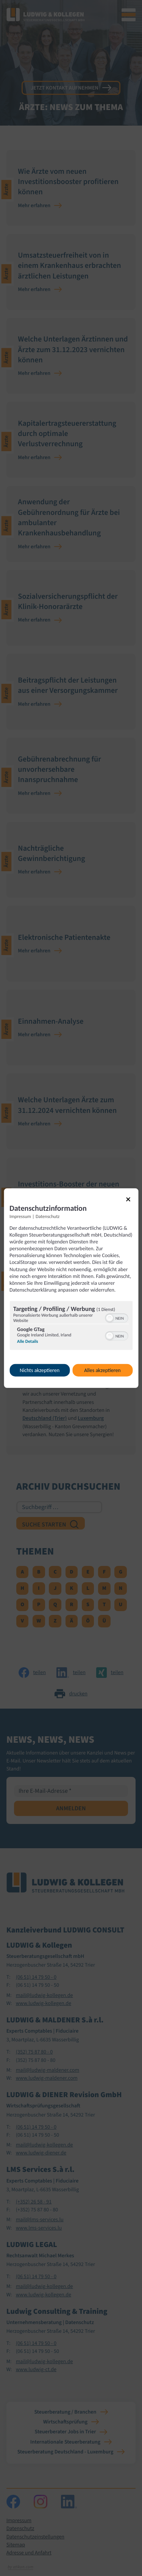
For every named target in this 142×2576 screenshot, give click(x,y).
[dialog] (71, 1288)
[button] (109, 1318)
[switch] (116, 1317)
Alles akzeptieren (102, 1370)
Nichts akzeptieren (39, 1370)
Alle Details (27, 1341)
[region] (71, 1326)
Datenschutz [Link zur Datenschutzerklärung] (47, 1216)
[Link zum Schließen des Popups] (131, 1202)
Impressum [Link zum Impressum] (20, 1216)
